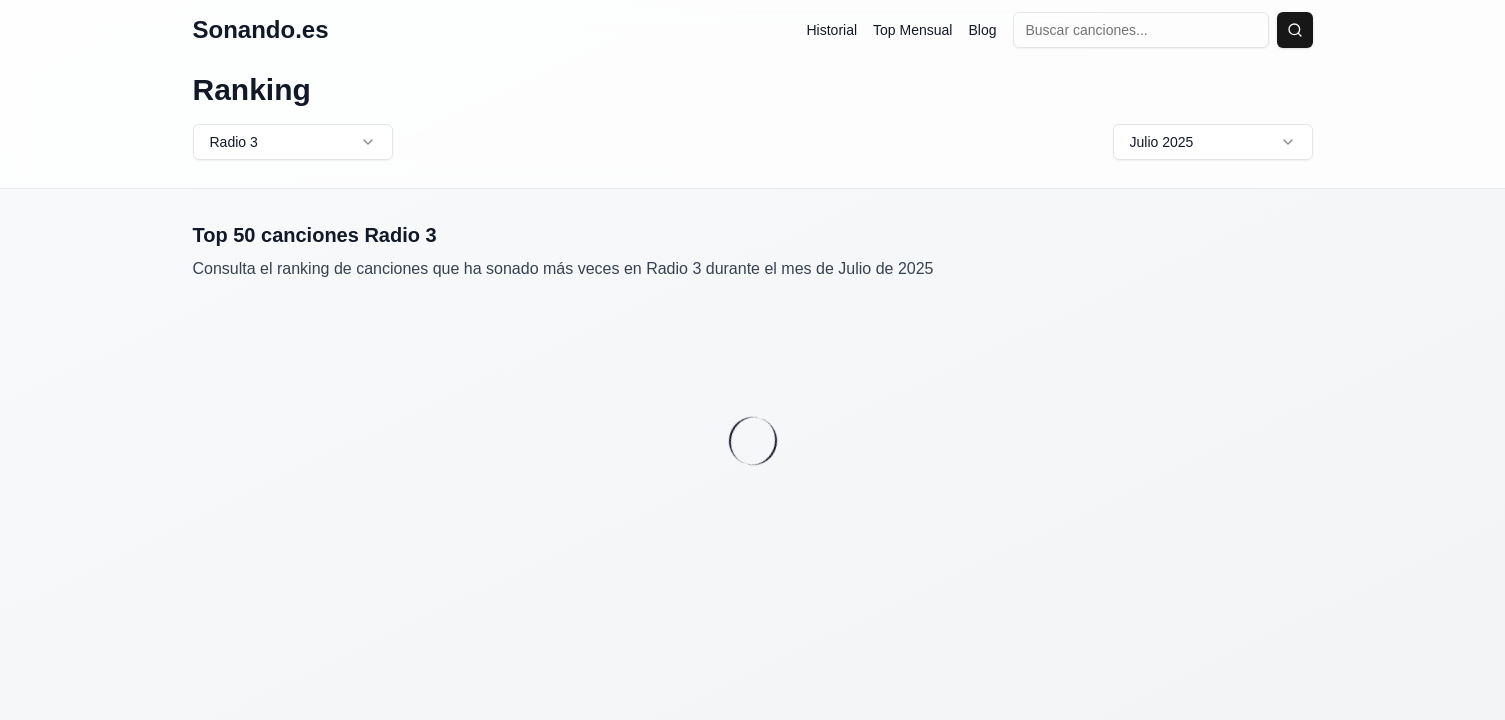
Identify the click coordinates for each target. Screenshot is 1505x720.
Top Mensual (912, 30)
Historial (832, 30)
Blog (982, 30)
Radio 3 (293, 142)
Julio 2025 (1213, 142)
